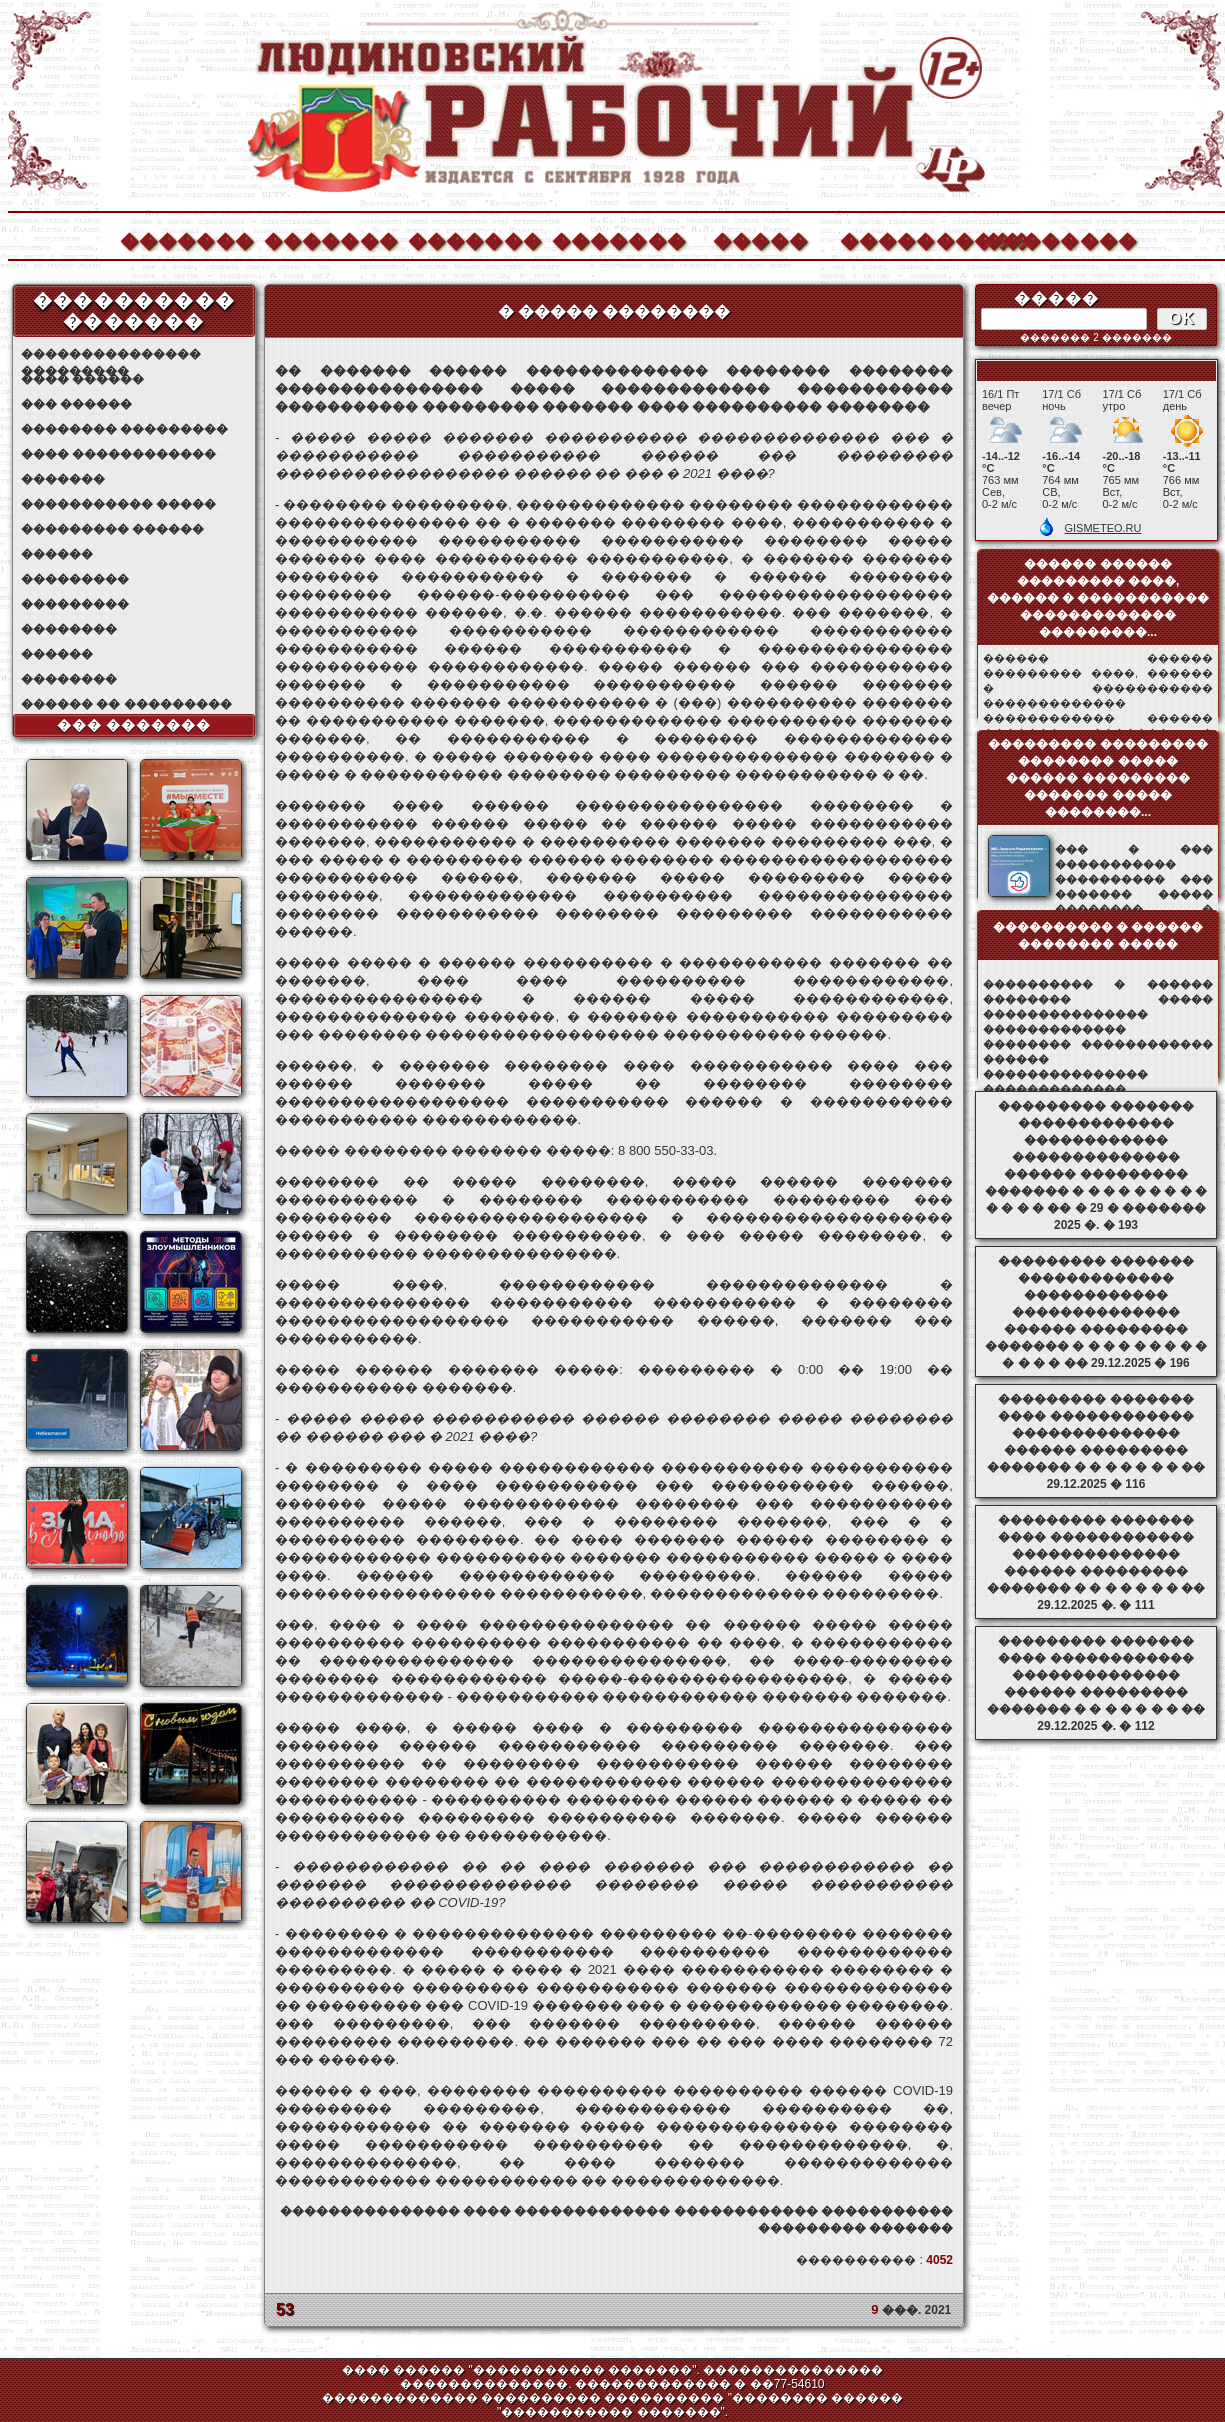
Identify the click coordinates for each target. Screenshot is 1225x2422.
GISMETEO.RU (1102, 528)
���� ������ (82, 379)
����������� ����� (118, 504)
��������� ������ (112, 529)
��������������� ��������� (111, 354)
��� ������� (134, 725)
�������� (1050, 238)
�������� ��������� (124, 429)
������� (186, 238)
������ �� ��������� (126, 704)
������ (57, 554)
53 (285, 2309)
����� (761, 238)
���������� (906, 238)
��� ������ (76, 404)
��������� (75, 579)
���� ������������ (118, 454)
